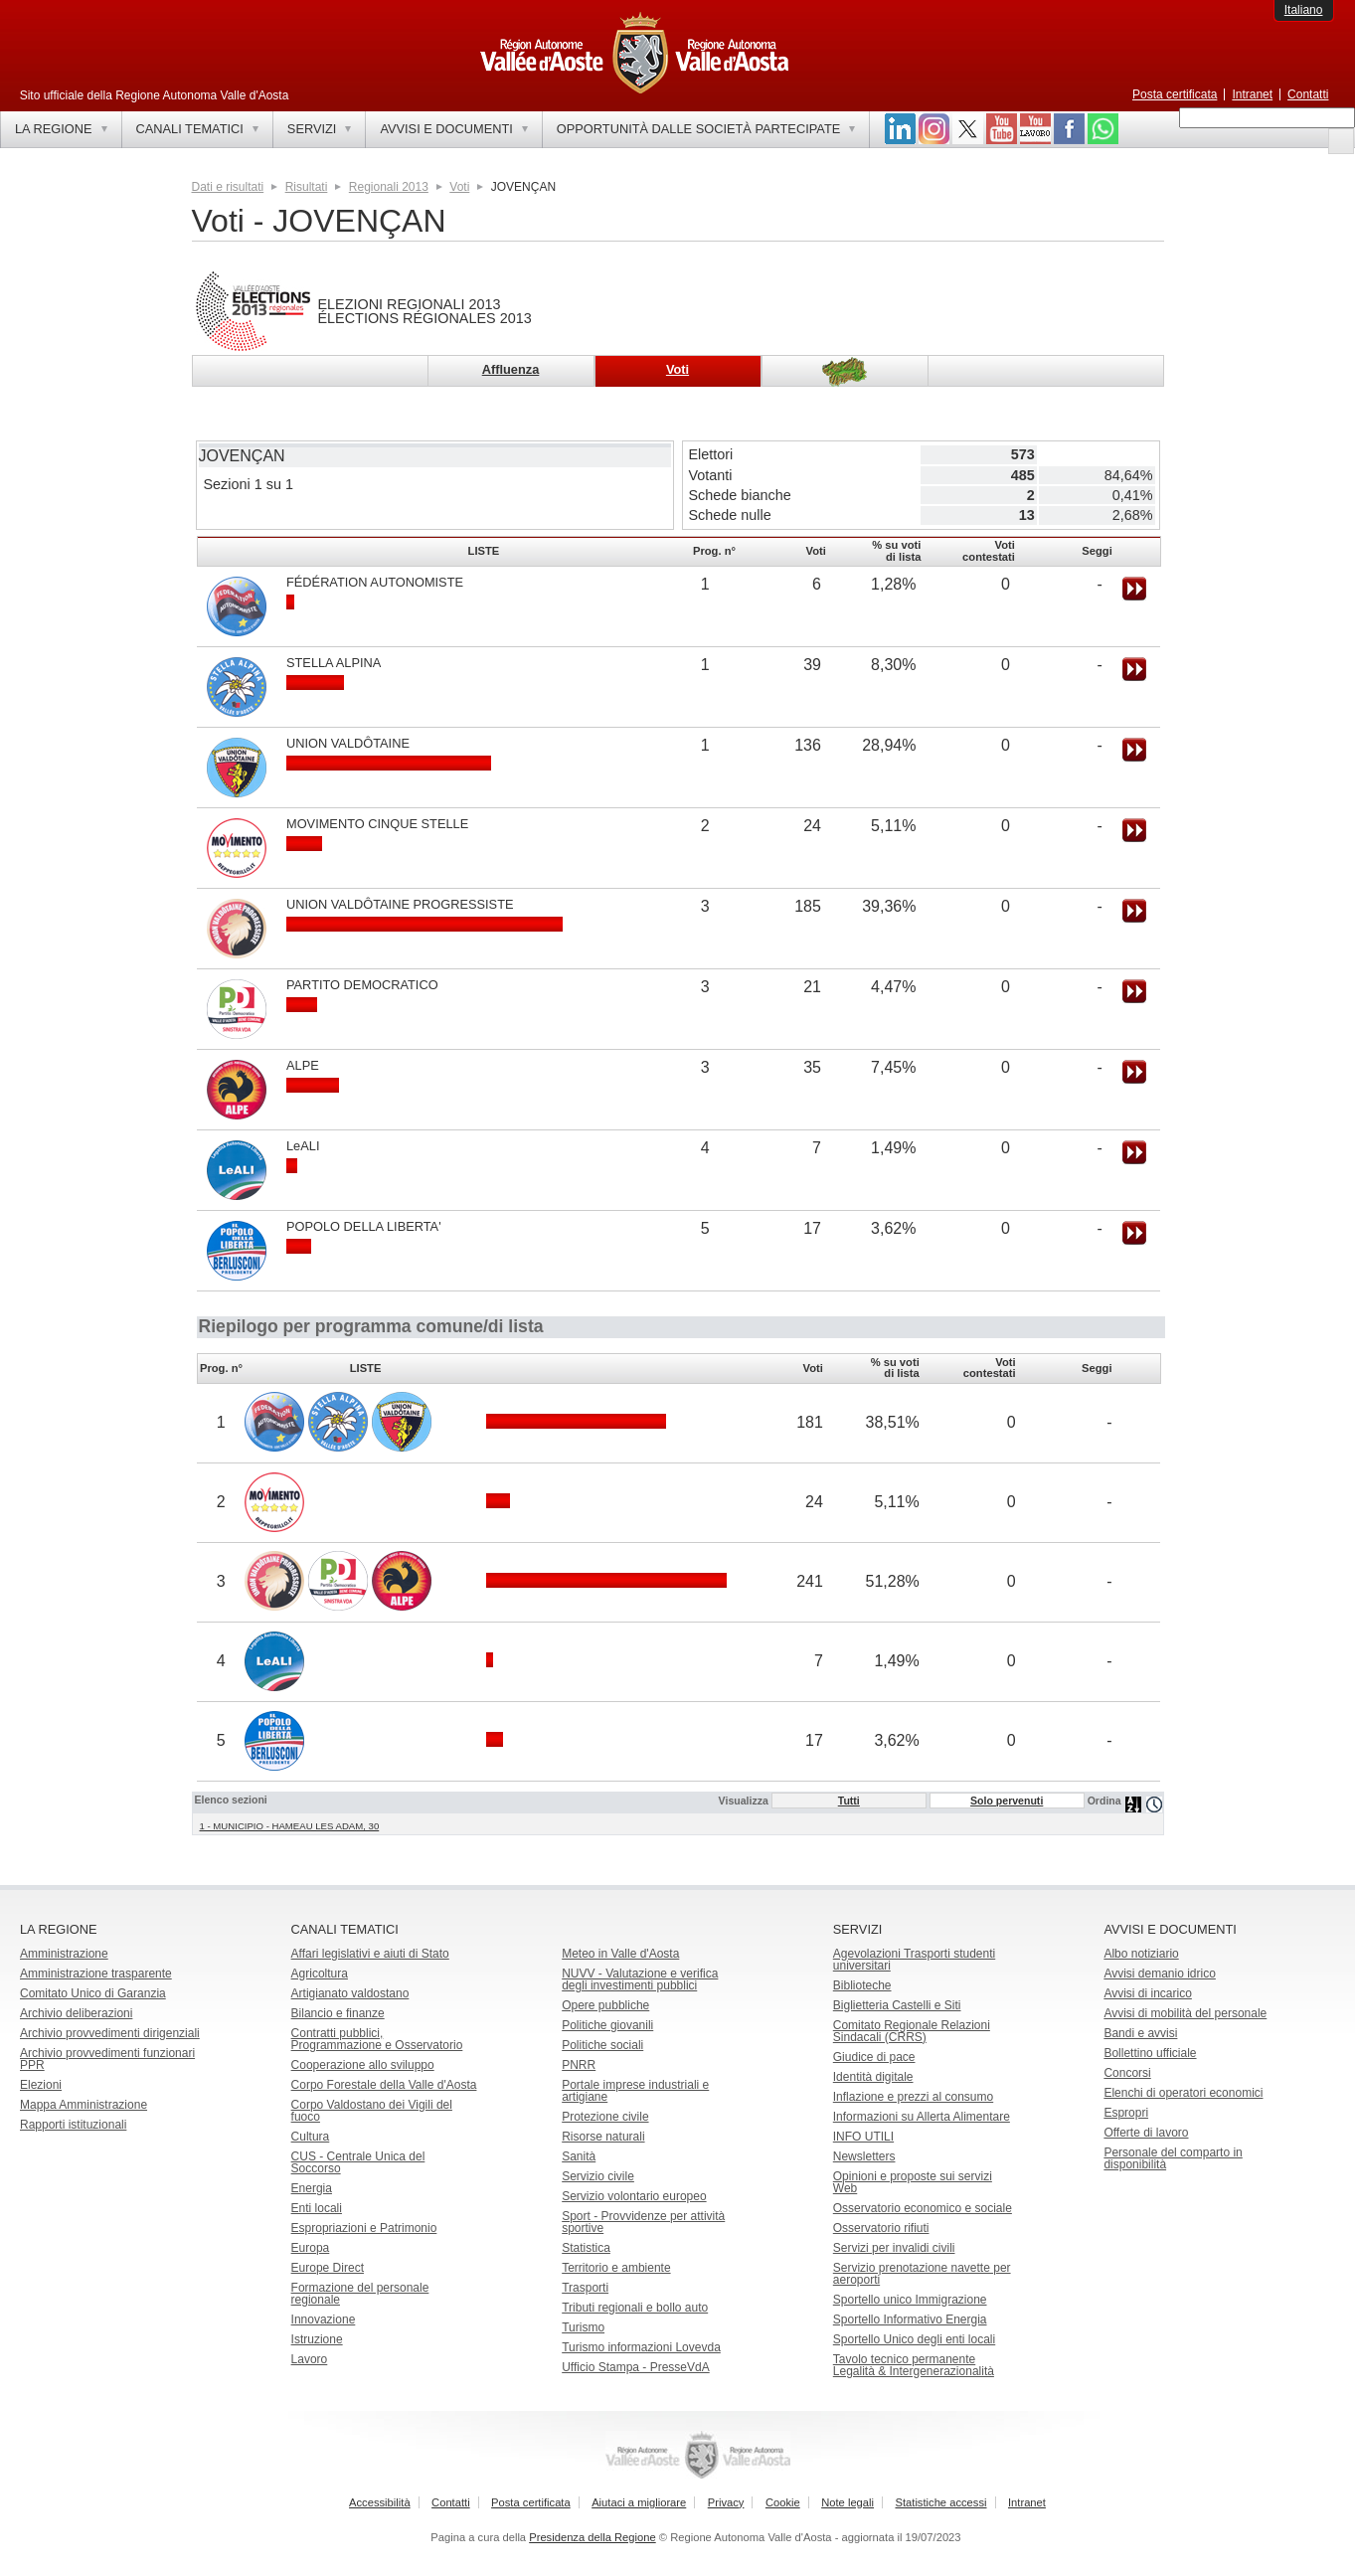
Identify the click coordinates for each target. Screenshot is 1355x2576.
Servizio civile (598, 2176)
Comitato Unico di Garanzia (93, 1993)
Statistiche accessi (940, 2502)
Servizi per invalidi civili (894, 2248)
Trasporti (585, 2288)
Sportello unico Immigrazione (910, 2300)
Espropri (1125, 2113)
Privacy (726, 2502)
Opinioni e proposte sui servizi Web (912, 2182)
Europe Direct (327, 2268)
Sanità (578, 2156)
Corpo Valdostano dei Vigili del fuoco (371, 2111)
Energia (311, 2188)
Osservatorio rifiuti (881, 2228)
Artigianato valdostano (350, 1993)
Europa (310, 2248)
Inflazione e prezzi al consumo (913, 2097)
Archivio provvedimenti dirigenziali (110, 2033)
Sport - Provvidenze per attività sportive (643, 2222)
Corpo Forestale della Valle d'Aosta (384, 2085)
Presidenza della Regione (592, 2537)
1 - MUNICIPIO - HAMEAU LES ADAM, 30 (290, 1825)
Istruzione (317, 2339)
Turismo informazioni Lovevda (641, 2347)
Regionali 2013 (388, 187)
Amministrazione (64, 1954)
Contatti (1307, 94)
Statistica (586, 2248)
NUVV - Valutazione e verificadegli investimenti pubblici (640, 1979)
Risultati (306, 187)
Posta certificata (1174, 94)
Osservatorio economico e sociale (922, 2208)
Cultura (310, 2137)
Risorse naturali (603, 2137)
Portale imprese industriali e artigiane (635, 2091)
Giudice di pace (874, 2057)
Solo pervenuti (1006, 1800)
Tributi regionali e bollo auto (635, 2308)
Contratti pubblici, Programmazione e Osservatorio (377, 2039)
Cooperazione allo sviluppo (362, 2065)
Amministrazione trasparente (96, 1973)
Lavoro (309, 2359)
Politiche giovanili (607, 2025)
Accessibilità (380, 2502)
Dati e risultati (228, 187)
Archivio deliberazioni (76, 2013)
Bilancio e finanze (338, 2013)
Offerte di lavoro (1145, 2133)
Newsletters (864, 2156)
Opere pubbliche (605, 2005)
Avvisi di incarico (1147, 1993)
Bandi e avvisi (1140, 2033)
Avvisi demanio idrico (1159, 1973)
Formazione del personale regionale (360, 2294)
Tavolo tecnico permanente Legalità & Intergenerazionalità (913, 2365)
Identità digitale (873, 2077)
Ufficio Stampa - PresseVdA (636, 2367)
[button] (1341, 141)
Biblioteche (862, 1985)
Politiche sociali (602, 2045)
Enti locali (316, 2208)
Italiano (1303, 10)
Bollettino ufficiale (1149, 2053)
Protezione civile (605, 2117)
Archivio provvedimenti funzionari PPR (107, 2059)
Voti (459, 187)
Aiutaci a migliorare (639, 2502)
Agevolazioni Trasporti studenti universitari (914, 1960)
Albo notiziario (1140, 1954)
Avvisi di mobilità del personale (1185, 2013)
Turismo (583, 2327)
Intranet (1252, 94)
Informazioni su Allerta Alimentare (921, 2117)
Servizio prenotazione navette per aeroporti (922, 2274)
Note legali (847, 2502)
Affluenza (511, 369)
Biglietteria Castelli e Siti (897, 2005)
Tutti (849, 1800)
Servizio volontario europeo (634, 2196)
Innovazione (323, 2319)
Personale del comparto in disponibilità (1172, 2158)
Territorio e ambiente (616, 2268)
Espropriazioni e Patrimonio (364, 2228)
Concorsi (1126, 2073)
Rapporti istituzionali (73, 2125)
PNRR (578, 2065)
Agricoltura (319, 1973)
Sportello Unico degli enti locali (914, 2339)
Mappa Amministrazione (83, 2105)
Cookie (782, 2502)
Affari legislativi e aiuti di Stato (370, 1954)
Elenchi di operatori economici (1183, 2093)
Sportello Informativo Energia (910, 2319)
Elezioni (41, 2085)
